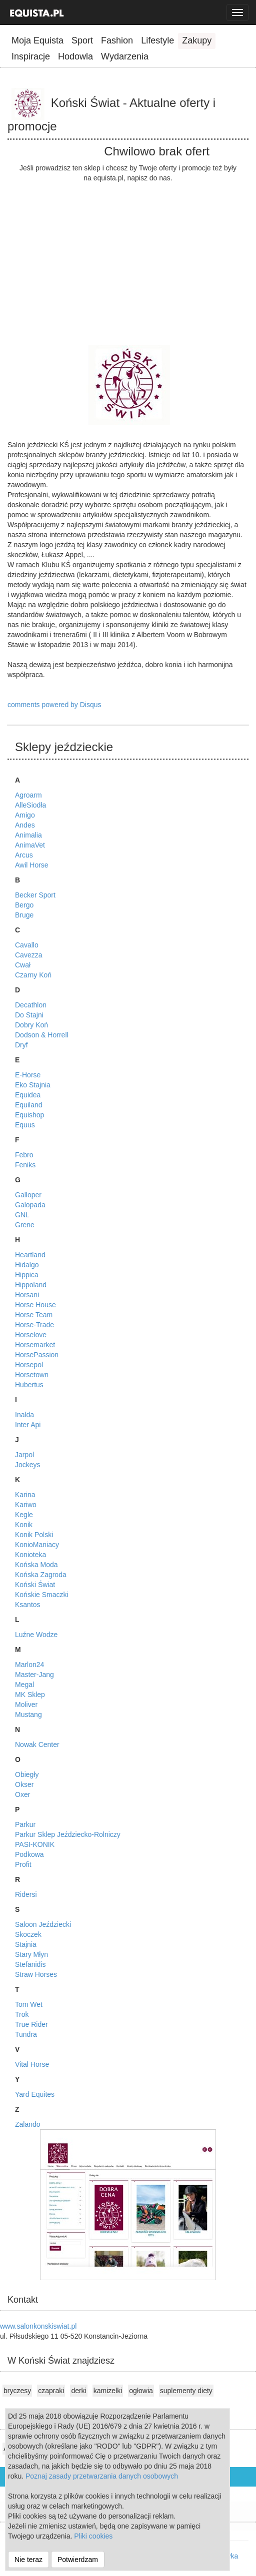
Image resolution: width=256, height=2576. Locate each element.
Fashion (117, 40)
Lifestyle (157, 40)
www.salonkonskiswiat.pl (38, 2326)
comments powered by (55, 705)
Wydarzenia (124, 56)
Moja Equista (38, 40)
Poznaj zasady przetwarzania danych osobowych (102, 2476)
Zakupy (197, 40)
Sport (82, 40)
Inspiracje (31, 56)
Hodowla (75, 56)
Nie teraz (28, 2560)
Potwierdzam (78, 2560)
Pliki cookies (93, 2536)
